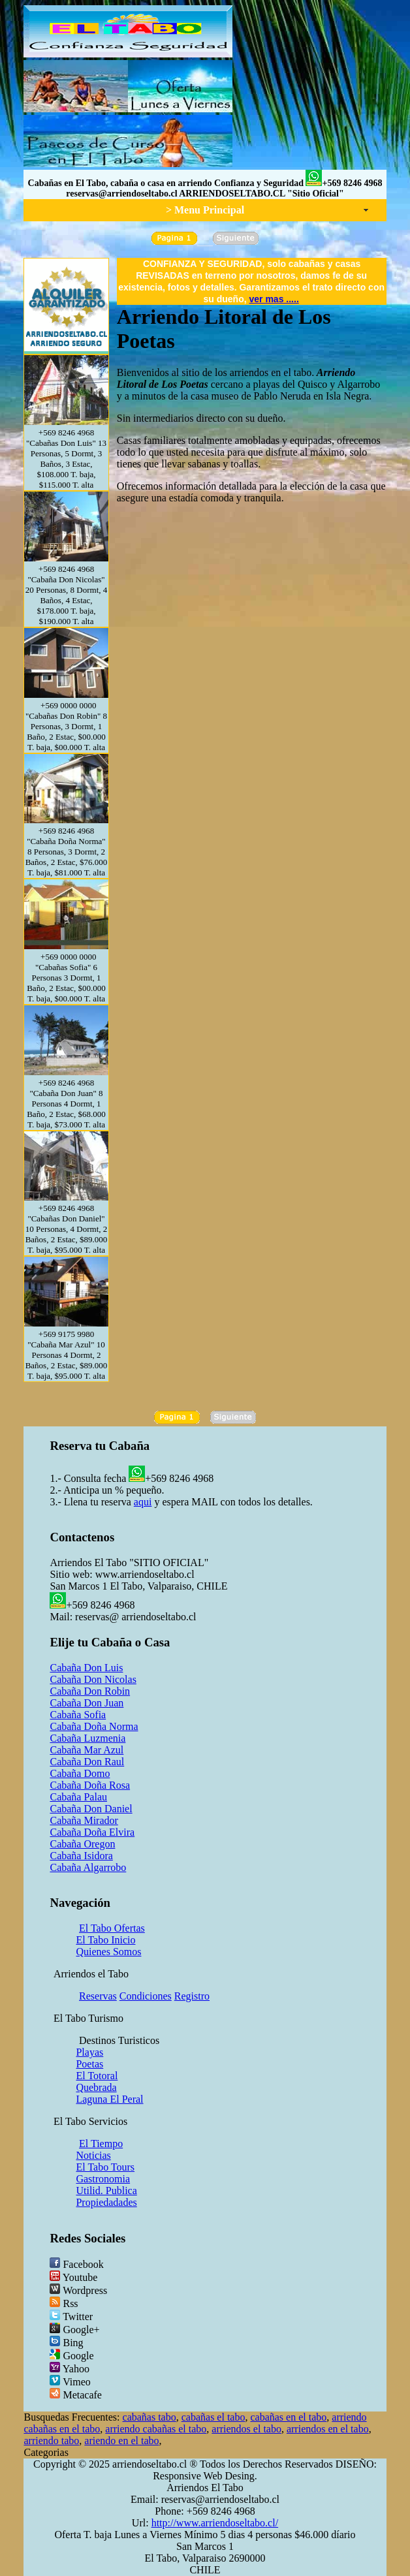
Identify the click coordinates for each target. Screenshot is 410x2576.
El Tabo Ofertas (112, 1928)
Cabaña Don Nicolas (93, 1679)
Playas (89, 2052)
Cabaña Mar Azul (86, 1749)
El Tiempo (101, 2143)
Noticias (93, 2155)
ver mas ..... (274, 299)
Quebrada (96, 2087)
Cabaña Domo (80, 1773)
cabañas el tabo (213, 2417)
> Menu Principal (205, 209)
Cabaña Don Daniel (91, 1808)
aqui (143, 1501)
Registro (192, 1996)
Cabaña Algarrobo (88, 1867)
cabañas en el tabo (288, 2417)
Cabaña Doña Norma (94, 1726)
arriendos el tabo (246, 2428)
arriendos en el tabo (328, 2428)
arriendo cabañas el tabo (155, 2428)
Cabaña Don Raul (87, 1761)
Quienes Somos (108, 1951)
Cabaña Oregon (82, 1843)
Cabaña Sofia (78, 1714)
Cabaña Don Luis (86, 1667)
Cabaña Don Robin (90, 1691)
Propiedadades (106, 2202)
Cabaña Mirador (84, 1820)
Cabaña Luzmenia (87, 1738)
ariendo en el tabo (121, 2440)
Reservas (98, 1996)
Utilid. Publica (106, 2190)
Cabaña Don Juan (86, 1702)
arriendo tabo (51, 2440)
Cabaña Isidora (81, 1855)
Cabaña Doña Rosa (90, 1785)
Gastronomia (103, 2178)
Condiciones (145, 1996)
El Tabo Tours (105, 2167)
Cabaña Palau (78, 1796)
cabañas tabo (149, 2417)
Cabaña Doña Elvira (92, 1832)
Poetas (89, 2063)
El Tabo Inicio (105, 1939)
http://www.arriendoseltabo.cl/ (214, 2522)
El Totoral (97, 2075)
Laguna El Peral (109, 2099)
